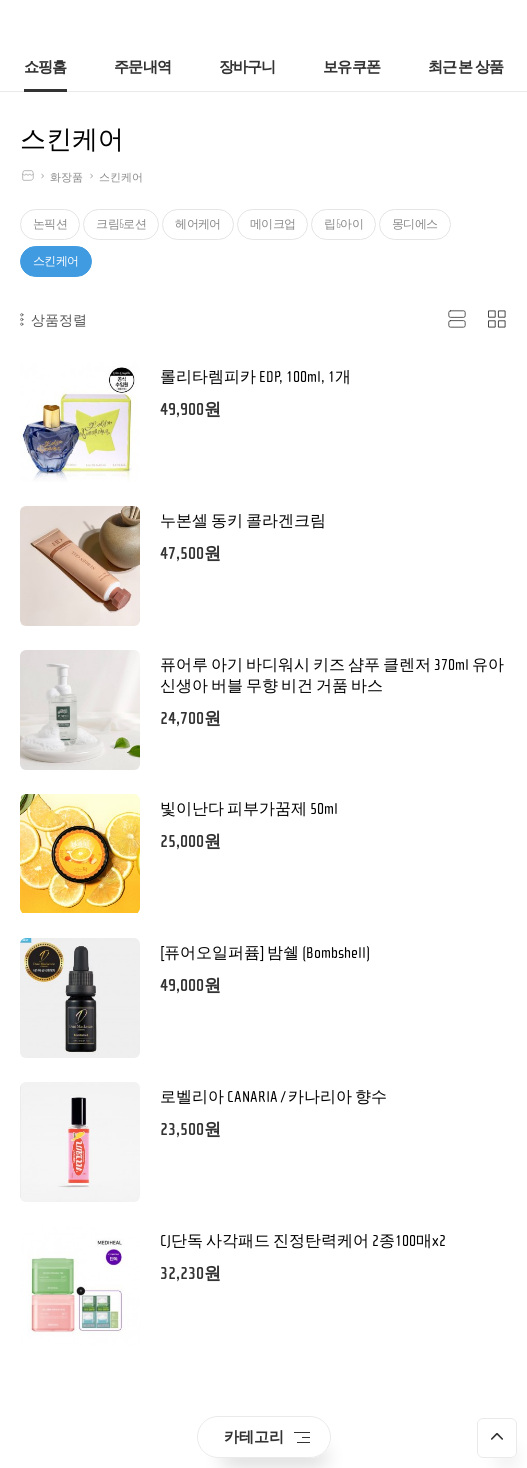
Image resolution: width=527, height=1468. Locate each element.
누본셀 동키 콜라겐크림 (243, 521)
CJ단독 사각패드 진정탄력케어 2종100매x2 (303, 1241)
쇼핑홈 (45, 67)
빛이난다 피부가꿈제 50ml (249, 809)
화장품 (66, 177)
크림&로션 (121, 224)
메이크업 (273, 224)
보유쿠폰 (351, 67)
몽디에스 (415, 224)
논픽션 (50, 224)
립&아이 (343, 224)
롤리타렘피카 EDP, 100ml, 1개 (255, 377)
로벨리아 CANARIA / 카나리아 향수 (273, 1097)
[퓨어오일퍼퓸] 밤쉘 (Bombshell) (265, 953)
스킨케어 (121, 177)
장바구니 (247, 67)
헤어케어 (198, 224)
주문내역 (142, 67)
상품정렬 (53, 320)
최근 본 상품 (466, 67)
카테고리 (267, 1436)
